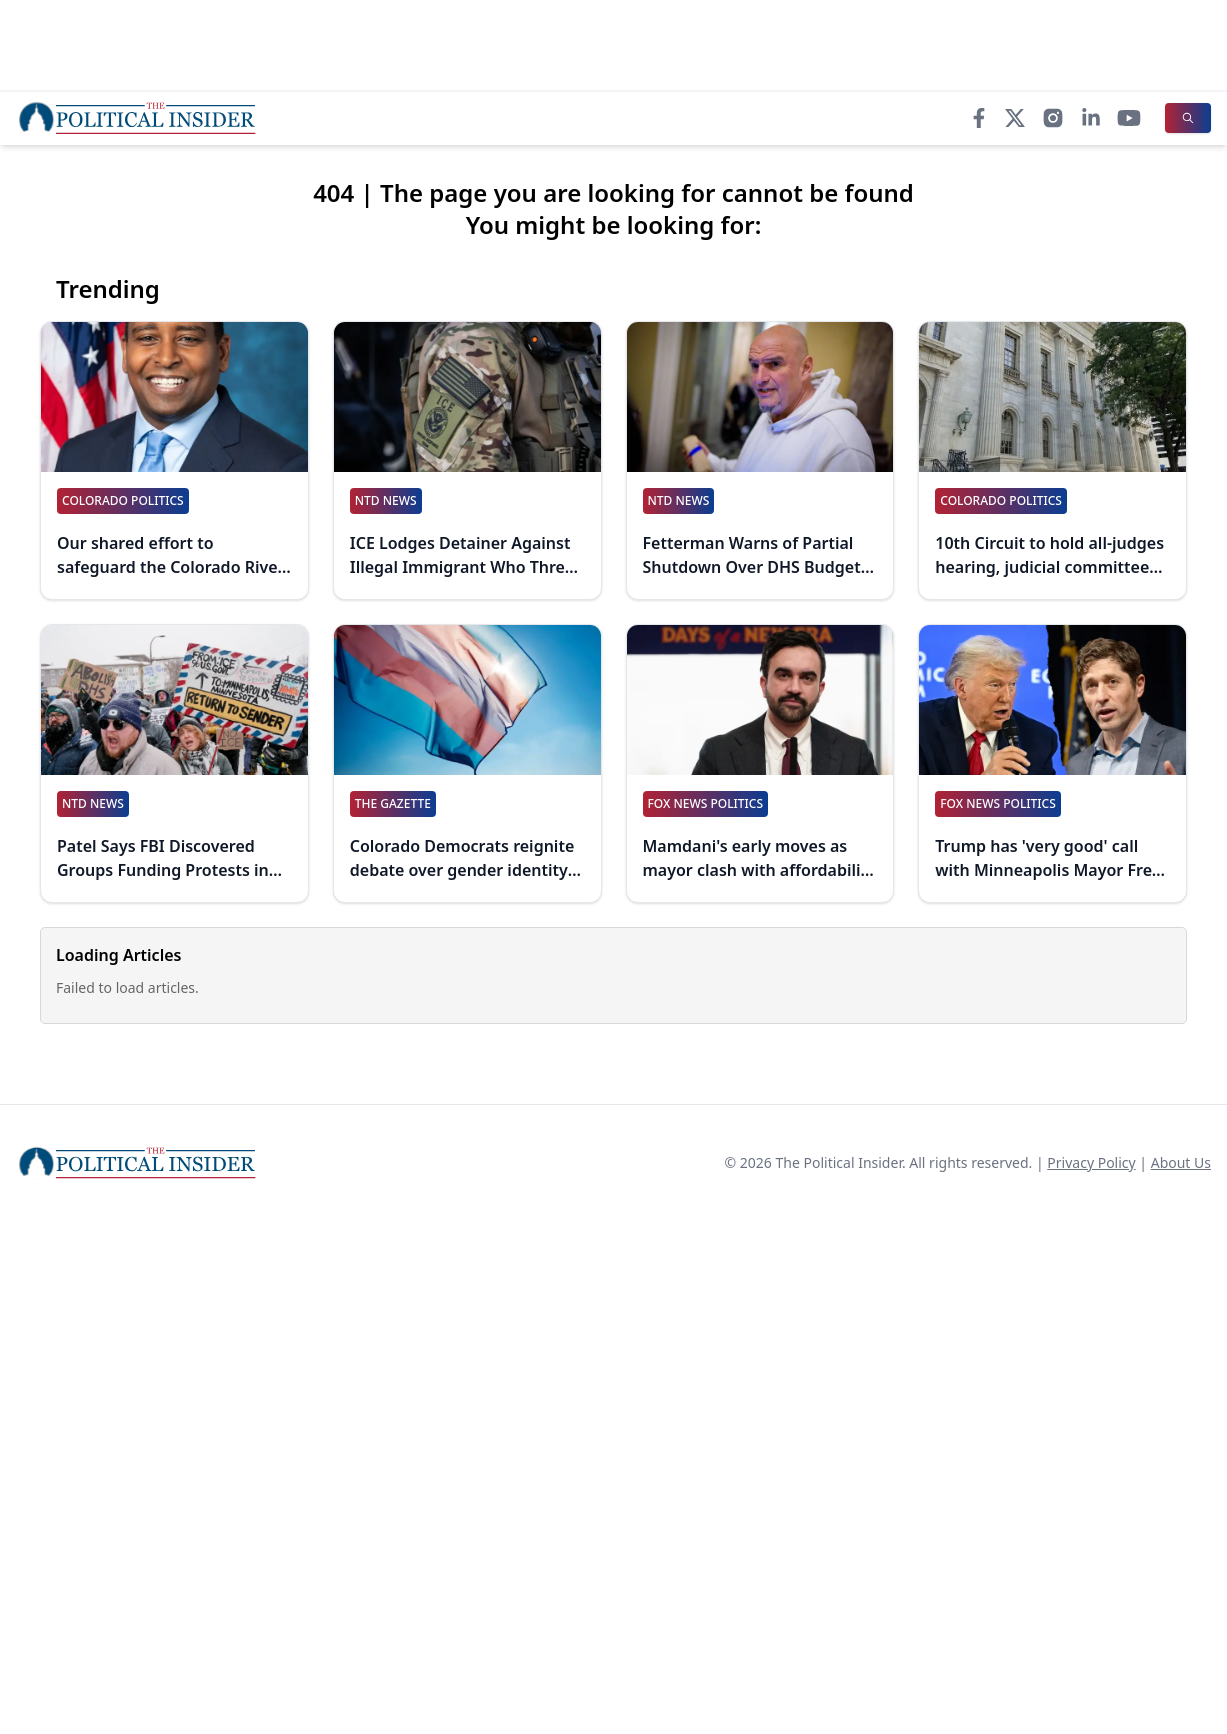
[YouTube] (1129, 118)
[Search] (1188, 118)
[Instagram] (1053, 118)
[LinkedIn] (1091, 118)
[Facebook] (979, 118)
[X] (1015, 118)
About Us (1181, 1162)
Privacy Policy (1091, 1162)
